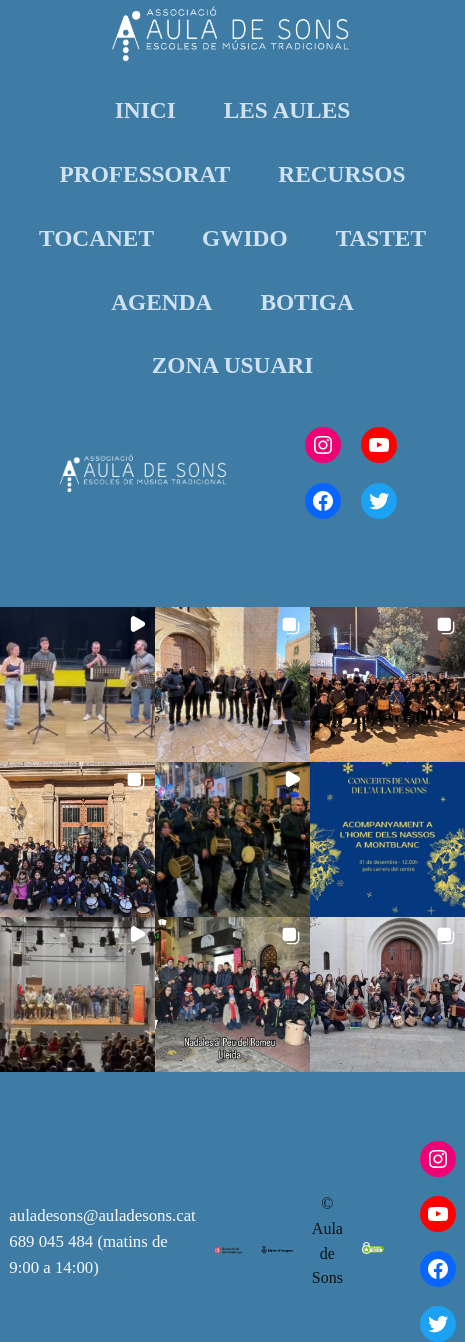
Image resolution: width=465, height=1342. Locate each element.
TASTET (381, 238)
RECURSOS (341, 174)
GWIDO (245, 238)
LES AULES (287, 110)
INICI (145, 110)
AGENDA (161, 302)
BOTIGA (306, 302)
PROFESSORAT (145, 174)
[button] (77, 684)
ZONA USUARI (233, 365)
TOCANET (96, 238)
